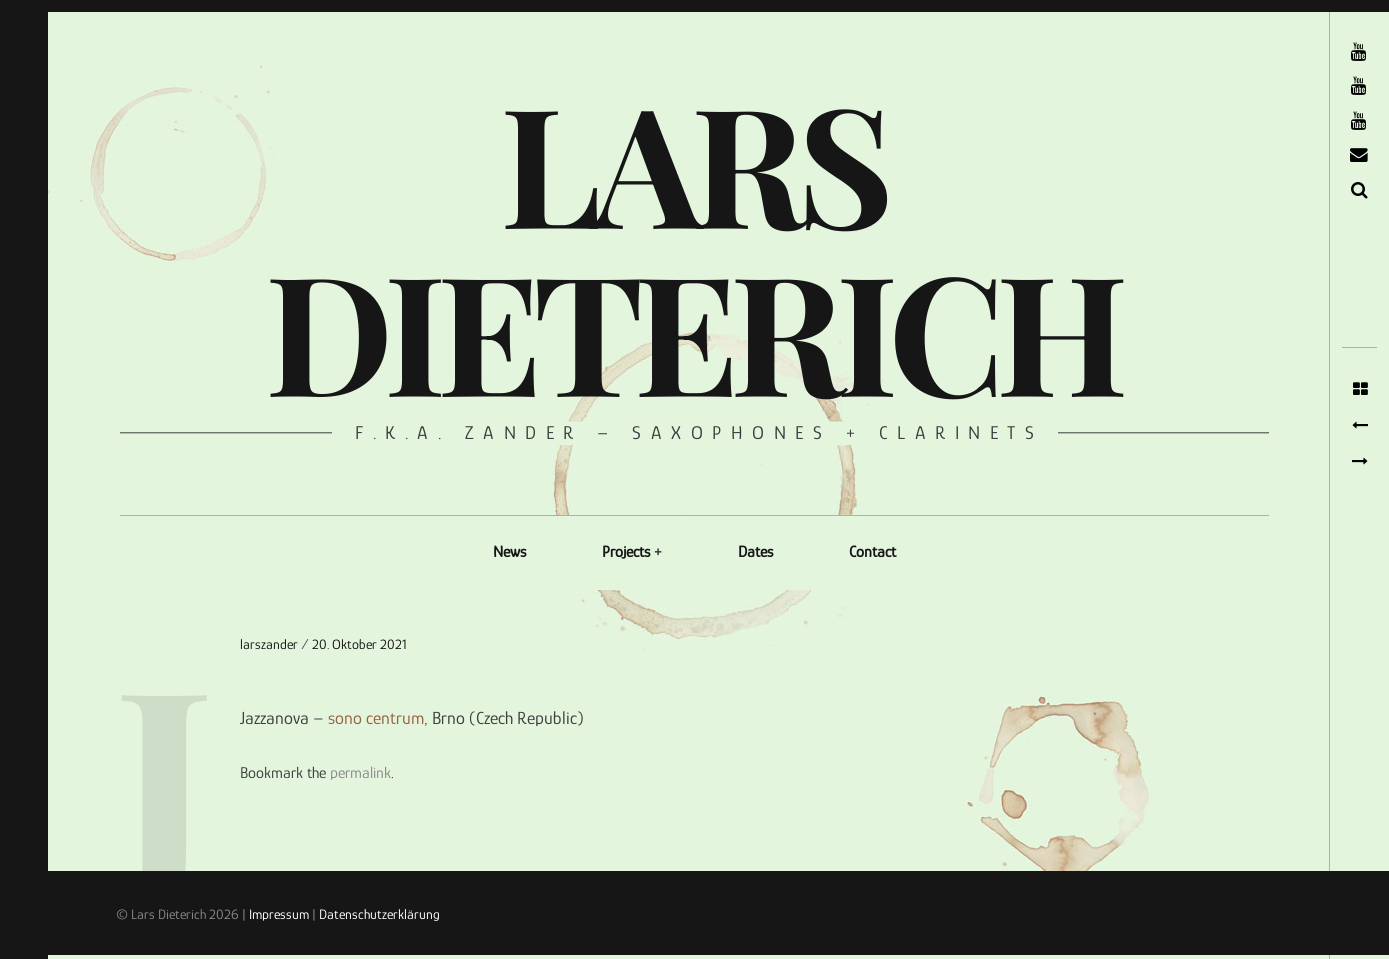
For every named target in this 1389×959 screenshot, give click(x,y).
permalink (360, 773)
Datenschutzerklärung (379, 914)
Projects (626, 552)
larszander (270, 644)
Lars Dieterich (692, 244)
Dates (755, 552)
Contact (872, 552)
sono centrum (376, 719)
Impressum (279, 914)
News (509, 552)
